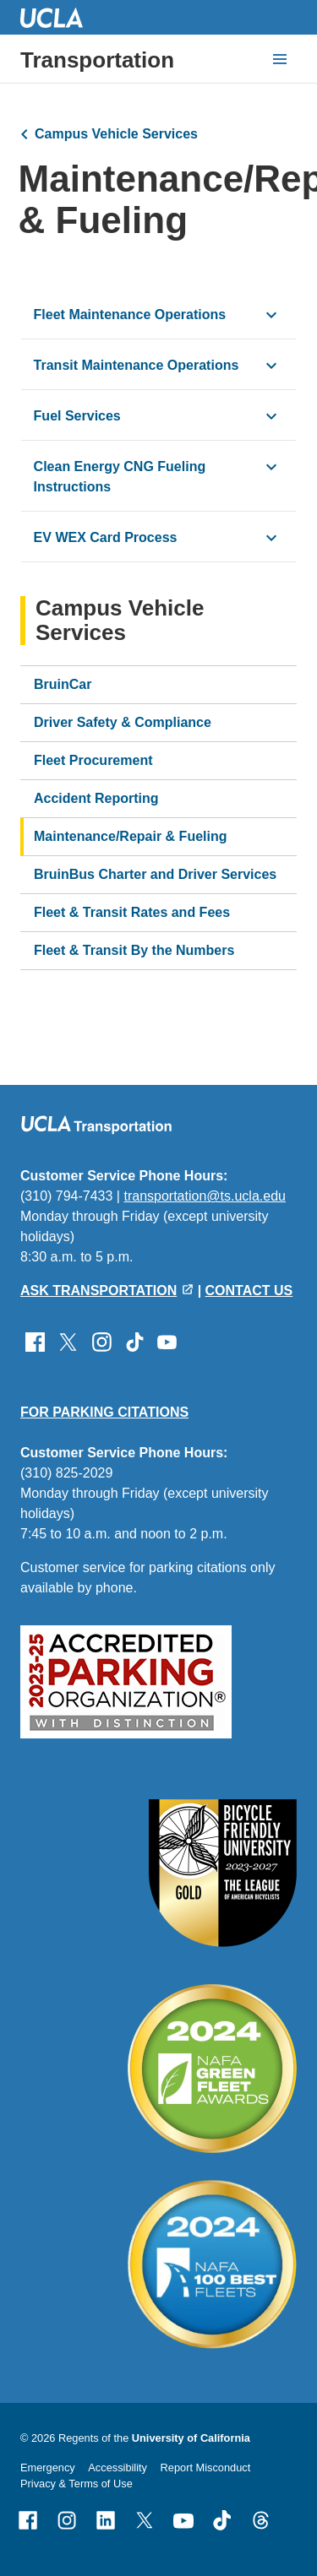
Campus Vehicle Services (116, 134)
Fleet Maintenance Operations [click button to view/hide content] (130, 314)
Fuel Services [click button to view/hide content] (77, 416)
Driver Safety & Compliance (122, 722)
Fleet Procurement (93, 760)
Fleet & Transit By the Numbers (134, 950)
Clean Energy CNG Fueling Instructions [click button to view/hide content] (120, 476)
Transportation (97, 60)
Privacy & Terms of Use (76, 2483)
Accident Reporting (96, 798)
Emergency (47, 2467)
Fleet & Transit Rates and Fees (132, 912)
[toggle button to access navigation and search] (280, 59)
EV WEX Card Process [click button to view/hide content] (106, 537)
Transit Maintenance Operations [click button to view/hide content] (136, 365)
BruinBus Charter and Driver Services (155, 874)
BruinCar (62, 684)
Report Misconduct (206, 2467)
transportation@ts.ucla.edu (204, 1196)
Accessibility (117, 2467)
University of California (191, 2438)
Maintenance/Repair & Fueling (130, 836)
